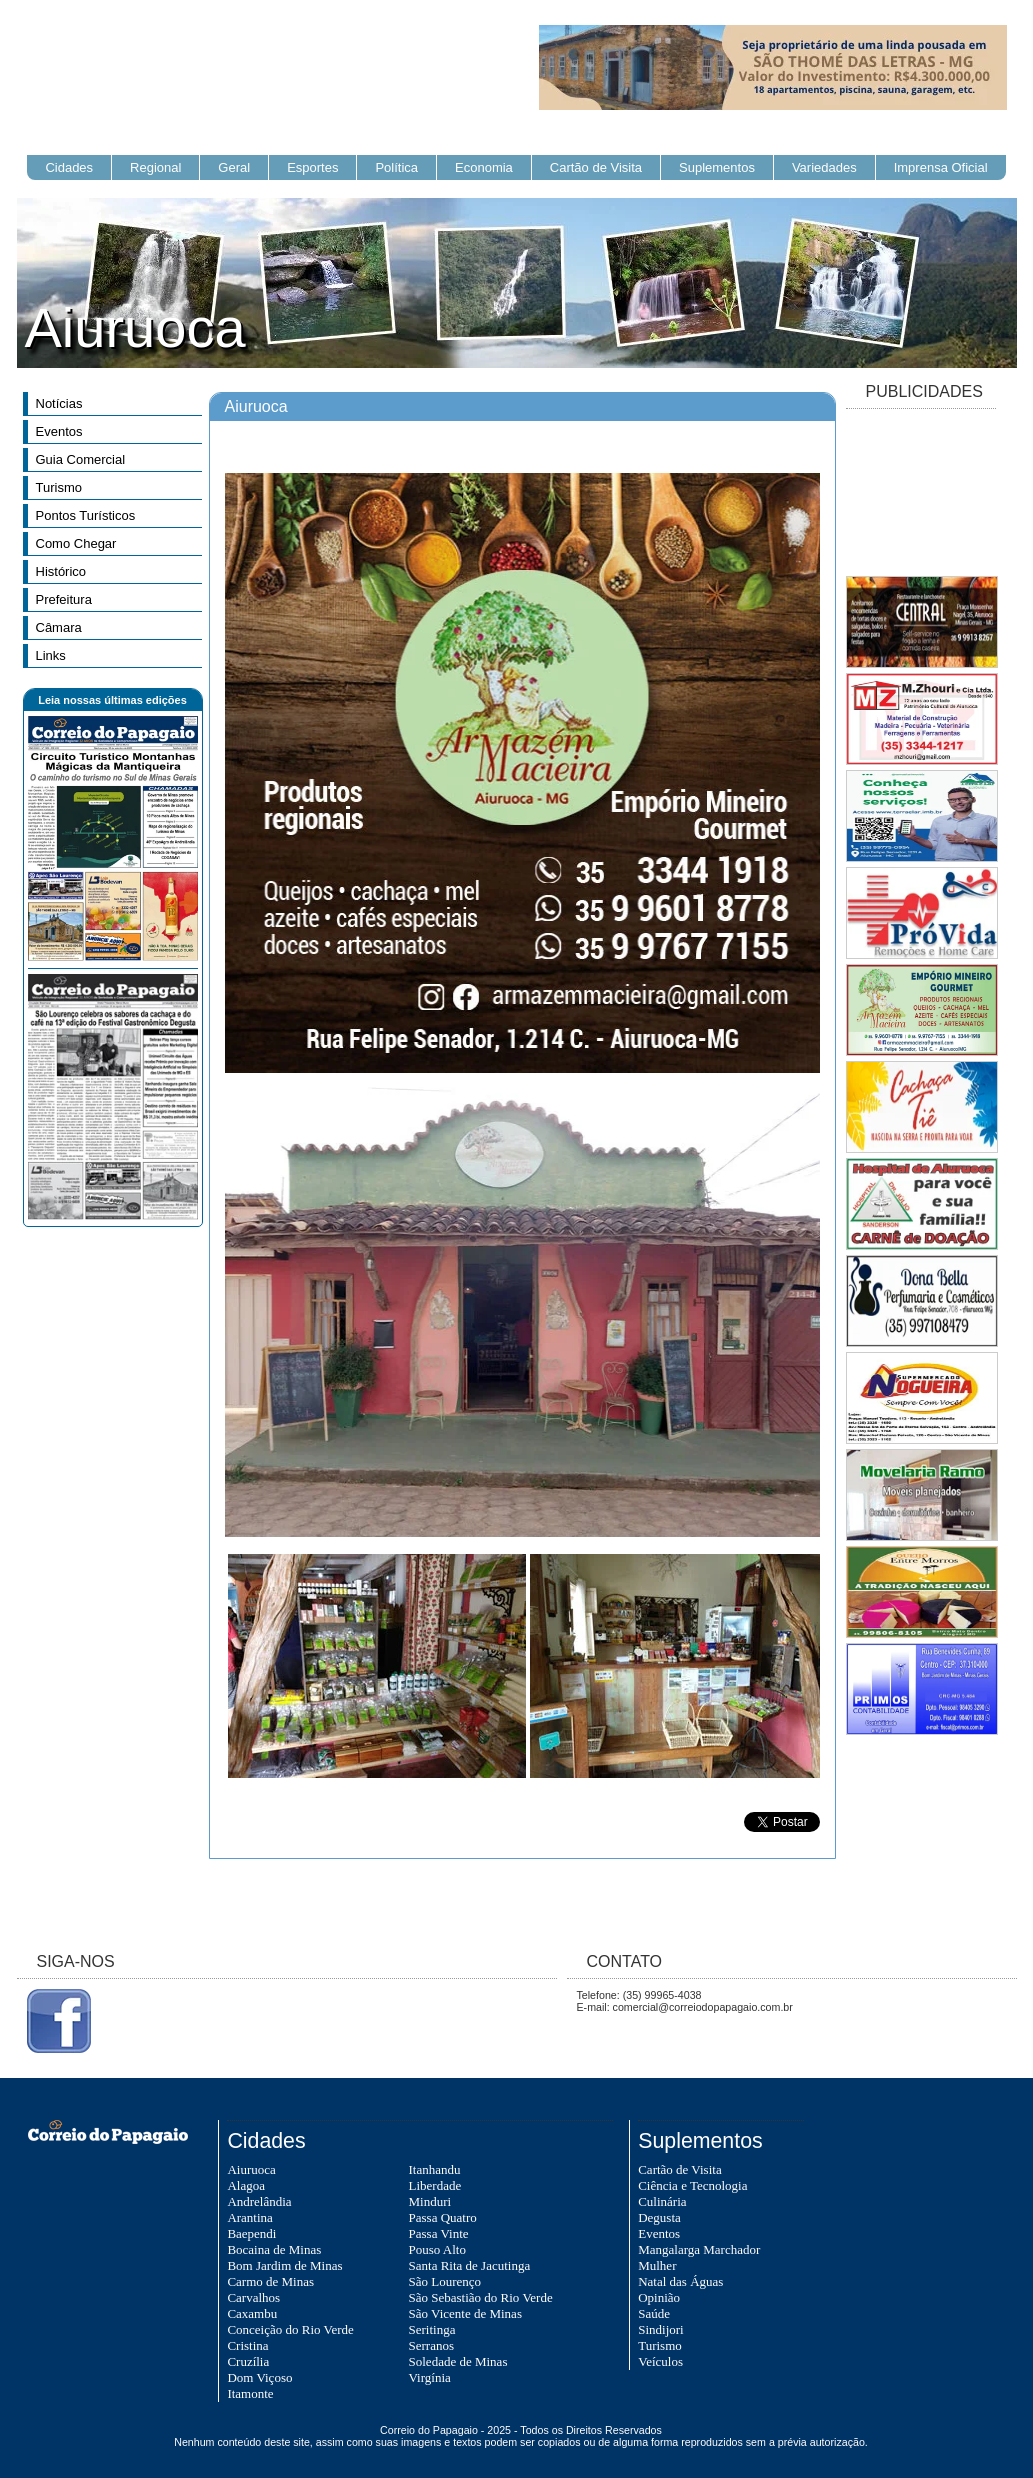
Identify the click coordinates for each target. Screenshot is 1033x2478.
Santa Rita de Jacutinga (470, 2265)
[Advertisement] (921, 494)
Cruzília (248, 2361)
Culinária (662, 2201)
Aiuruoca (251, 2169)
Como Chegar (76, 543)
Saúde (654, 2313)
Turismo (59, 487)
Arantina (249, 2217)
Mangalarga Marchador (699, 2249)
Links (51, 655)
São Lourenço (445, 2281)
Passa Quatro (443, 2217)
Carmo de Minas (270, 2281)
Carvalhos (253, 2297)
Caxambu (252, 2313)
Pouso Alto (437, 2249)
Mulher (657, 2265)
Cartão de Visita (596, 167)
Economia (484, 167)
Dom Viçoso (259, 2377)
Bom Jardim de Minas (284, 2265)
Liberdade (435, 2185)
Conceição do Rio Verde (290, 2329)
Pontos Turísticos (86, 515)
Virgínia (430, 2377)
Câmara (59, 627)
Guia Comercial (81, 459)
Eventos (59, 431)
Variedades (824, 167)
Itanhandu (435, 2169)
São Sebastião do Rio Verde (481, 2297)
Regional (155, 167)
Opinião (659, 2297)
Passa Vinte (439, 2233)
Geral (234, 167)
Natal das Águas (680, 2281)
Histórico (61, 571)
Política (396, 167)
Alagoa (246, 2185)
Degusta (659, 2217)
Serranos (432, 2345)
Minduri (430, 2201)
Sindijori (661, 2329)
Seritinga (432, 2329)
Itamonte (250, 2393)
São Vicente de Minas (465, 2313)
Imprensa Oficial (941, 167)
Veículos (660, 2361)
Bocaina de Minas (274, 2249)
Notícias (59, 403)
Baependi (251, 2233)
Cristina (247, 2345)
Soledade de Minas (458, 2361)
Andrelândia (259, 2201)
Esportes (312, 167)
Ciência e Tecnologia (692, 2185)
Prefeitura (64, 599)
